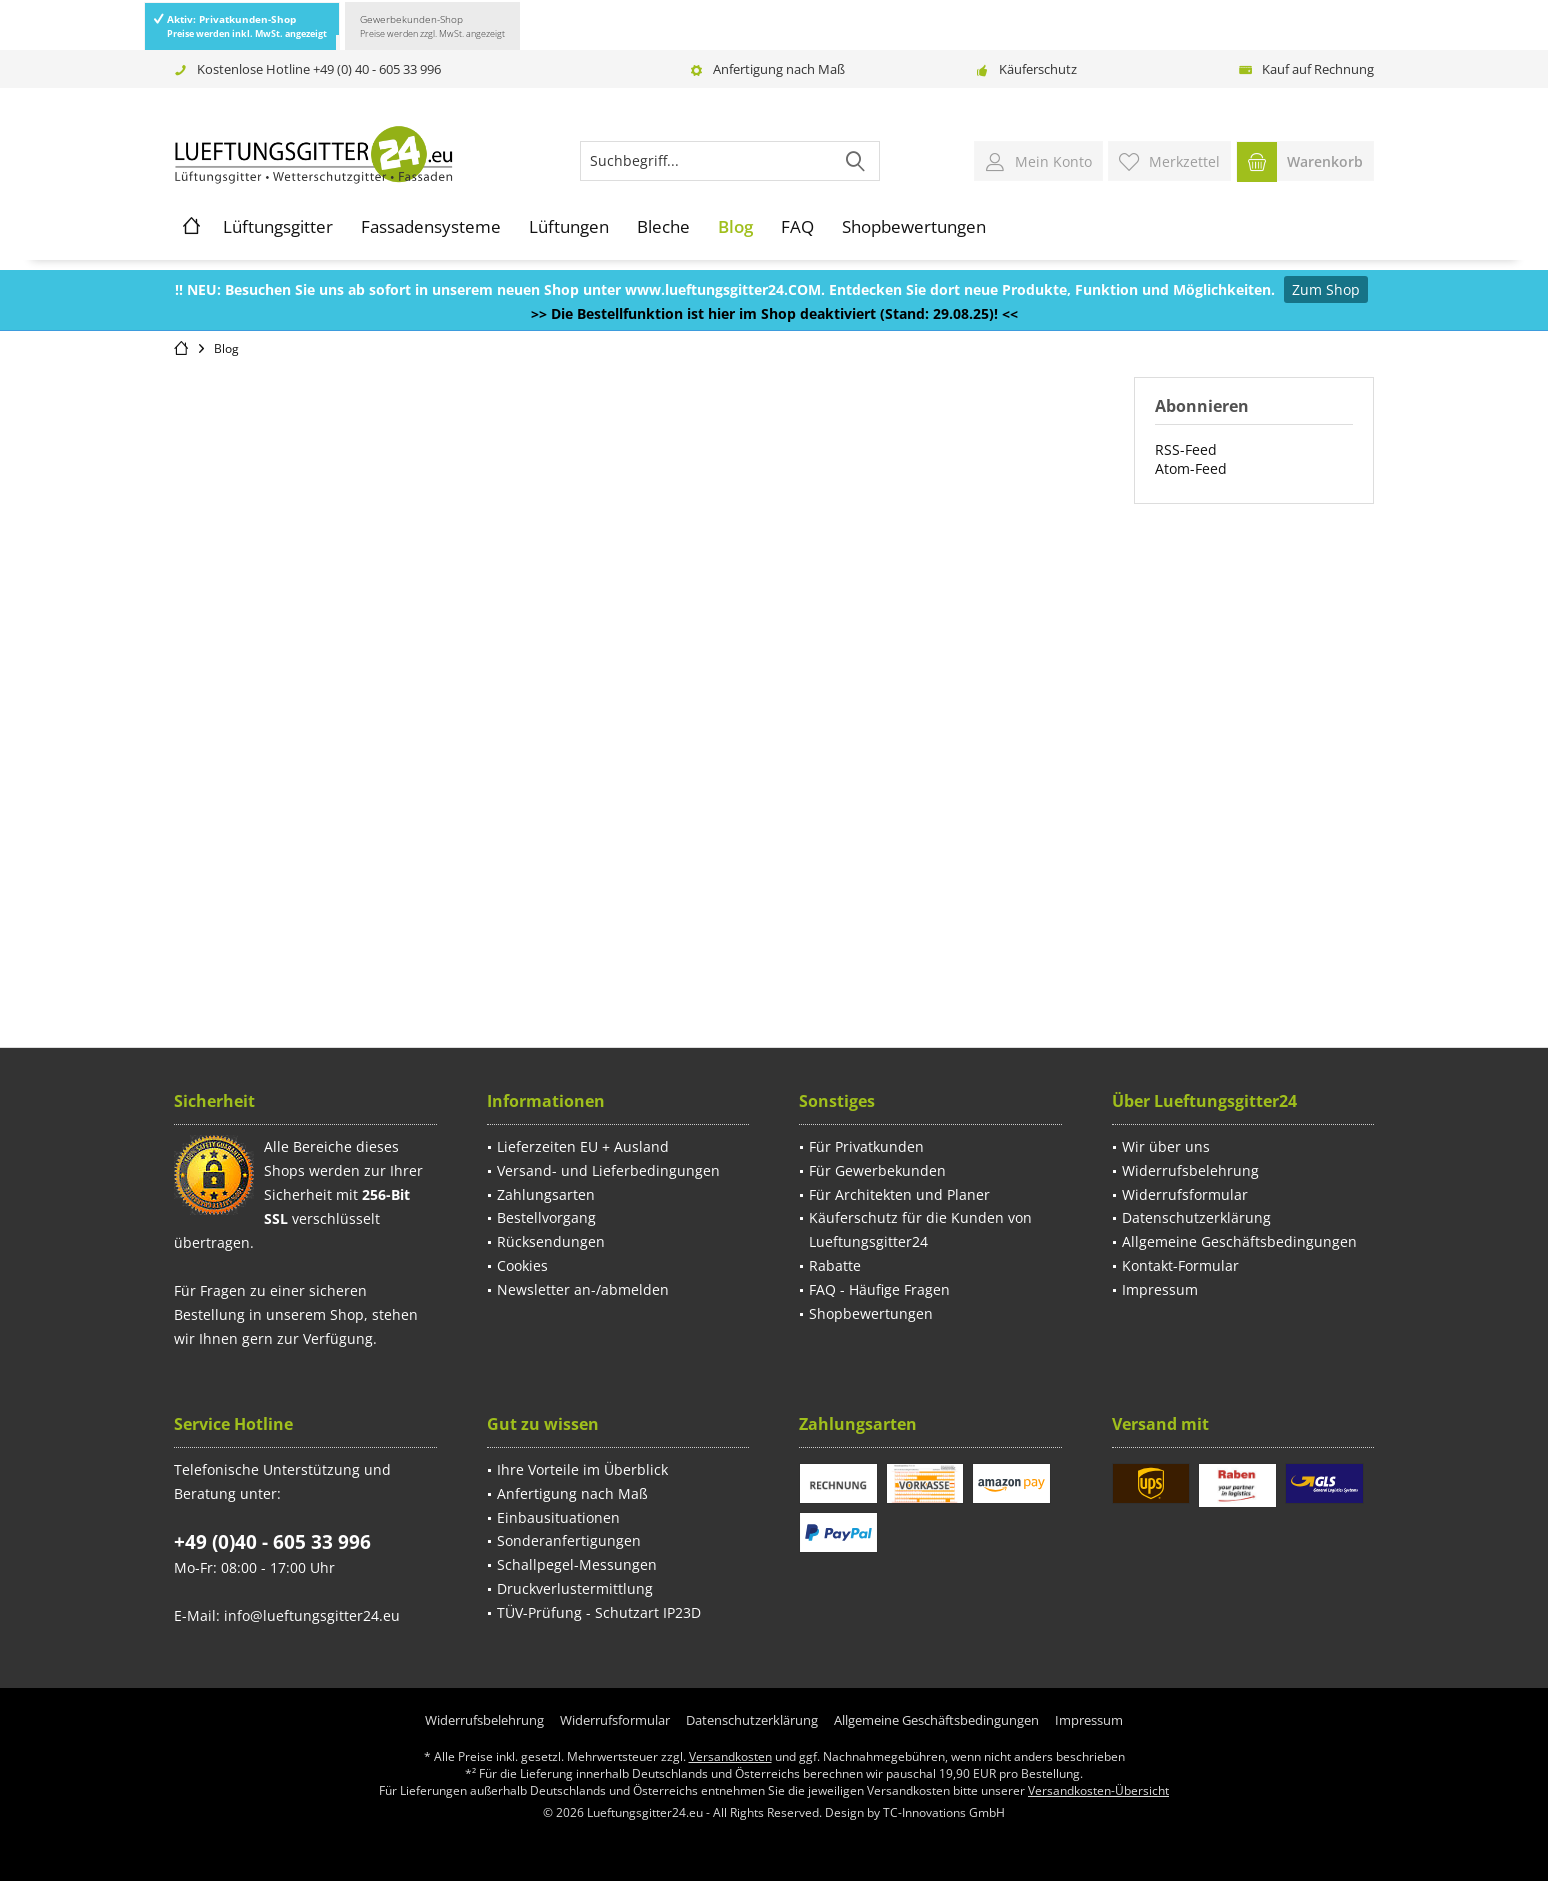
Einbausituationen (558, 1517)
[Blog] (735, 227)
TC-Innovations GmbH (944, 1812)
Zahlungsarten (546, 1194)
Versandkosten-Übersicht (1098, 1790)
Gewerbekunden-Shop (432, 26)
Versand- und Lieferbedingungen (608, 1170)
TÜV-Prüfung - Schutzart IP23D (599, 1612)
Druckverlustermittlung (575, 1588)
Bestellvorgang (546, 1217)
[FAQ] (797, 227)
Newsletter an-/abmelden (583, 1289)
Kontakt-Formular (1180, 1265)
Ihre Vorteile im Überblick (582, 1469)
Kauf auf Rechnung (1318, 69)
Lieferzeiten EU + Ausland (583, 1146)
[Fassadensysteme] (431, 227)
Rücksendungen (551, 1241)
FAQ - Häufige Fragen (879, 1289)
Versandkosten (730, 1756)
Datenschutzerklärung (1196, 1217)
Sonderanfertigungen (569, 1540)
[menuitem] (1305, 161)
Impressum (1160, 1289)
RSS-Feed (1186, 449)
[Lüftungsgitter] (278, 227)
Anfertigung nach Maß (779, 69)
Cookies (522, 1265)
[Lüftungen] (569, 227)
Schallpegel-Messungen (577, 1564)
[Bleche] (663, 227)
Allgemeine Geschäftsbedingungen (1239, 1241)
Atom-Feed (1191, 468)
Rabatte (835, 1265)
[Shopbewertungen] (914, 227)
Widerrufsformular (1185, 1194)
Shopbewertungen (871, 1313)
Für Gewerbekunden (877, 1170)
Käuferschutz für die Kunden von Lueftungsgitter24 (920, 1229)
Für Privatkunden (866, 1146)
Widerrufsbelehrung (1190, 1170)
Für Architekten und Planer (899, 1194)
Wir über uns (1166, 1146)
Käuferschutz (1038, 69)
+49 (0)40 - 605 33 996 (272, 1542)
